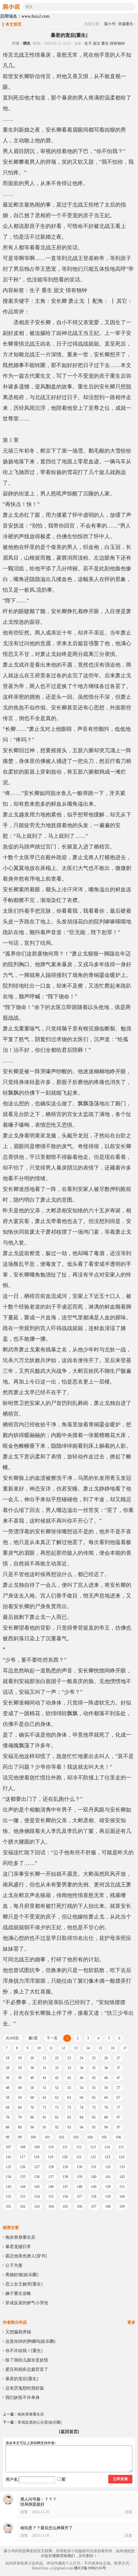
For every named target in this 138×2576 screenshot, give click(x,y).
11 (51, 2048)
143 (8, 2187)
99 (20, 2137)
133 (122, 2167)
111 (65, 2147)
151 (122, 2187)
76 (106, 2107)
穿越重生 (125, 24)
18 (7, 2058)
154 (37, 2197)
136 (37, 2177)
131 (93, 2167)
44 (81, 2078)
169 (122, 2206)
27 (118, 2058)
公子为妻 (14, 2265)
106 (118, 2137)
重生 (105, 43)
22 (57, 2058)
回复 (128, 2512)
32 (57, 2068)
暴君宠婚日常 (18, 2246)
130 (79, 2167)
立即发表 (120, 2479)
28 (7, 2068)
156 (65, 2197)
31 (44, 2068)
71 (44, 2107)
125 (8, 2167)
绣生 (27, 43)
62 (57, 2098)
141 (108, 2177)
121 (79, 2157)
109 (37, 2147)
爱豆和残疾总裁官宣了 (26, 2369)
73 (69, 2107)
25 (94, 2058)
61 (44, 2098)
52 (57, 2088)
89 (20, 2127)
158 (93, 2197)
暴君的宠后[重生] (21, 2378)
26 (106, 2058)
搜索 (131, 7)
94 (81, 2127)
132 (108, 2167)
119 (50, 2157)
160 (122, 2197)
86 (106, 2117)
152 (8, 2197)
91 (44, 2127)
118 (36, 2157)
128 (51, 2167)
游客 (24, 2512)
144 (22, 2187)
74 (81, 2107)
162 (22, 2206)
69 (20, 2107)
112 (78, 2147)
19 (20, 2058)
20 (32, 2058)
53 (69, 2088)
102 (61, 2137)
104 (90, 2137)
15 (100, 2048)
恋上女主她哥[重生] (24, 2284)
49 (20, 2088)
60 (32, 2098)
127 (37, 2167)
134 (8, 2177)
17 (125, 2048)
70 (32, 2107)
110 (51, 2147)
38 (7, 2078)
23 (69, 2058)
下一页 (52, 2038)
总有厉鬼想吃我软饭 (24, 2388)
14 (88, 2048)
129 (65, 2167)
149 (93, 2187)
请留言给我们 (63, 2556)
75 (94, 2107)
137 (51, 2177)
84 (81, 2117)
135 (22, 2177)
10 (39, 2048)
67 (118, 2098)
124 (121, 2157)
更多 (131, 2322)
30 (32, 2068)
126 (22, 2167)
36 (106, 2068)
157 (79, 2197)
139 (79, 2177)
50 (32, 2088)
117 (22, 2157)
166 (79, 2206)
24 (81, 2058)
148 (79, 2187)
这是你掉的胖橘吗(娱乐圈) (30, 2341)
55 (94, 2088)
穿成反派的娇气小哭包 (26, 2302)
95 (94, 2127)
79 (20, 2117)
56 (106, 2088)
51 (44, 2088)
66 (106, 2098)
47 (118, 2078)
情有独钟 (117, 43)
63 (69, 2098)
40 (32, 2078)
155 (51, 2197)
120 (65, 2157)
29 (20, 2068)
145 (37, 2187)
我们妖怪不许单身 (22, 2397)
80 (32, 2117)
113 (93, 2147)
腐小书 (109, 24)
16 (112, 2048)
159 (108, 2197)
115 (121, 2147)
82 (57, 2117)
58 (7, 2098)
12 (63, 2048)
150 (108, 2187)
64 (81, 2098)
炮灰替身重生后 (20, 2237)
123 (107, 2157)
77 (118, 2107)
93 (69, 2127)
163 (37, 2206)
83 (69, 2117)
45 (94, 2078)
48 (7, 2088)
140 (93, 2177)
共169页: (13, 2038)
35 (94, 2068)
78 (7, 2117)
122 (93, 2157)
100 (33, 2137)
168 (108, 2206)
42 (57, 2078)
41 (44, 2078)
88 (7, 2127)
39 (20, 2078)
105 (104, 2137)
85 (94, 2117)
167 (93, 2206)
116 (8, 2157)
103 (76, 2137)
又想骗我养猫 (18, 2332)
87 (118, 2117)
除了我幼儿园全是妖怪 (26, 2360)
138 (65, 2177)
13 (75, 2048)
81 (44, 2117)
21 (44, 2058)
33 (69, 2068)
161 (8, 2206)
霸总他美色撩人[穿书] (26, 2256)
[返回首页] (69, 2431)
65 (94, 2098)
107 (8, 2147)
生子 (88, 43)
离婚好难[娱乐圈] (21, 2274)
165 (65, 2206)
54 (81, 2088)
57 (118, 2088)
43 (69, 2078)
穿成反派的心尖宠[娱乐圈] (39, 2422)
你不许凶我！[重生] (24, 2350)
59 (20, 2098)
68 (7, 2107)
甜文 (96, 43)
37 (118, 2068)
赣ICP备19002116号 (90, 2568)
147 (65, 2187)
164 (51, 2206)
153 (22, 2197)
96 (106, 2127)
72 (57, 2107)
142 (122, 2177)
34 (81, 2068)
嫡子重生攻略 (18, 2293)
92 (57, 2127)
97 (118, 2127)
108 (22, 2147)
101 (47, 2137)
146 (51, 2187)
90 (32, 2127)
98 (7, 2137)
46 (106, 2078)
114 (107, 2147)
